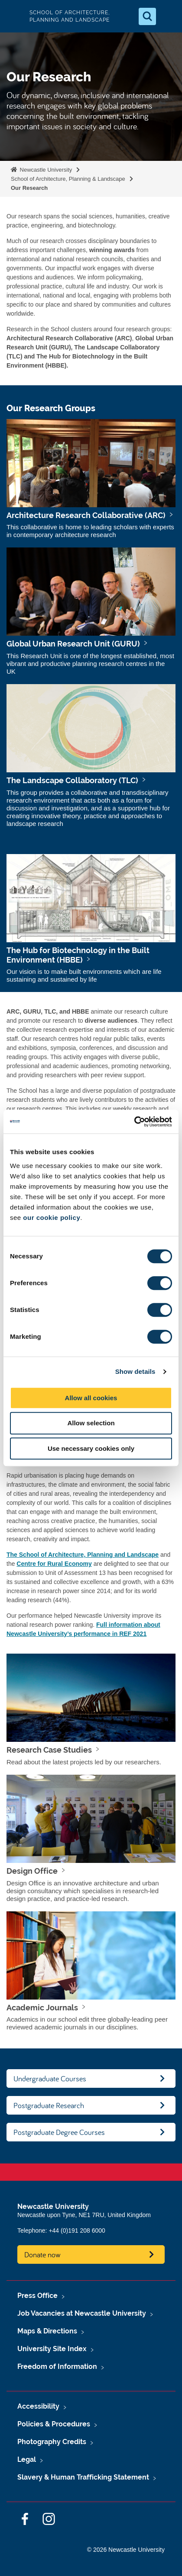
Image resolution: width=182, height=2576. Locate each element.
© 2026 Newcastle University (126, 2549)
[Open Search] (147, 16)
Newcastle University (45, 169)
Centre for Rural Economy (53, 1563)
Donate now (42, 2254)
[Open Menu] (168, 16)
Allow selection (90, 1423)
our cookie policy (51, 1217)
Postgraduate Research (48, 2105)
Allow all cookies (91, 1398)
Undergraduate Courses (49, 2078)
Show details (135, 1371)
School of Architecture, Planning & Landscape (68, 179)
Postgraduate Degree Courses (59, 2132)
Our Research (29, 188)
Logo (14, 16)
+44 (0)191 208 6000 (77, 2230)
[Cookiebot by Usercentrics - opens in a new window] (134, 1121)
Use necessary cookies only (91, 1448)
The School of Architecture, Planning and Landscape (82, 1554)
